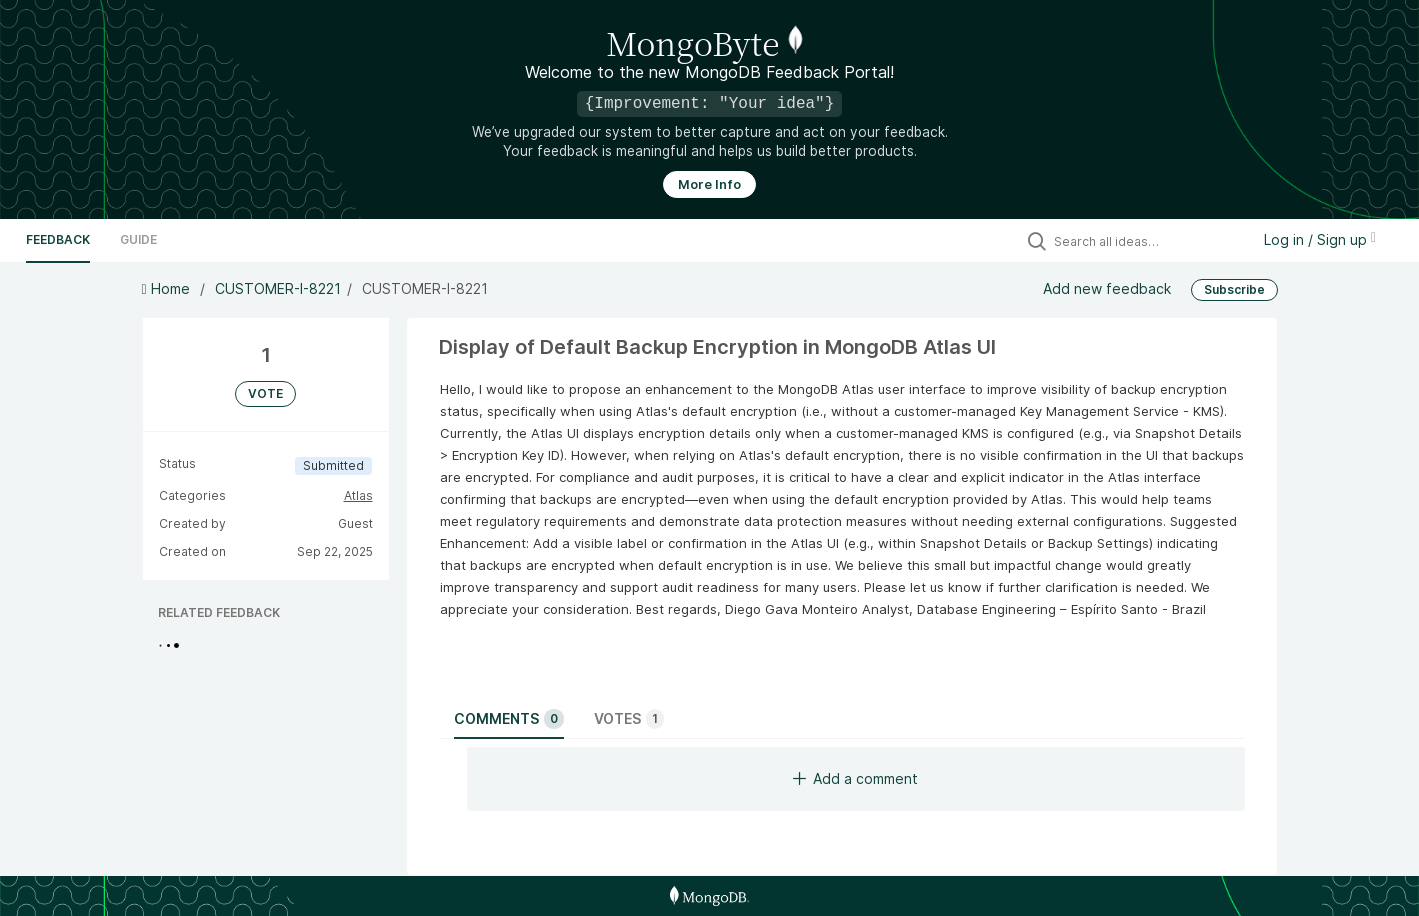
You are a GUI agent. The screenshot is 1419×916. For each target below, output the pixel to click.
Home (168, 288)
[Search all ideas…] (1147, 241)
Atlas (358, 495)
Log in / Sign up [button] (1320, 239)
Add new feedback (1107, 288)
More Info (709, 184)
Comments (509, 719)
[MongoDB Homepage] (709, 896)
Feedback (58, 239)
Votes (629, 719)
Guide (138, 239)
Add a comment (855, 778)
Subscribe (1234, 289)
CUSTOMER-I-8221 (278, 288)
